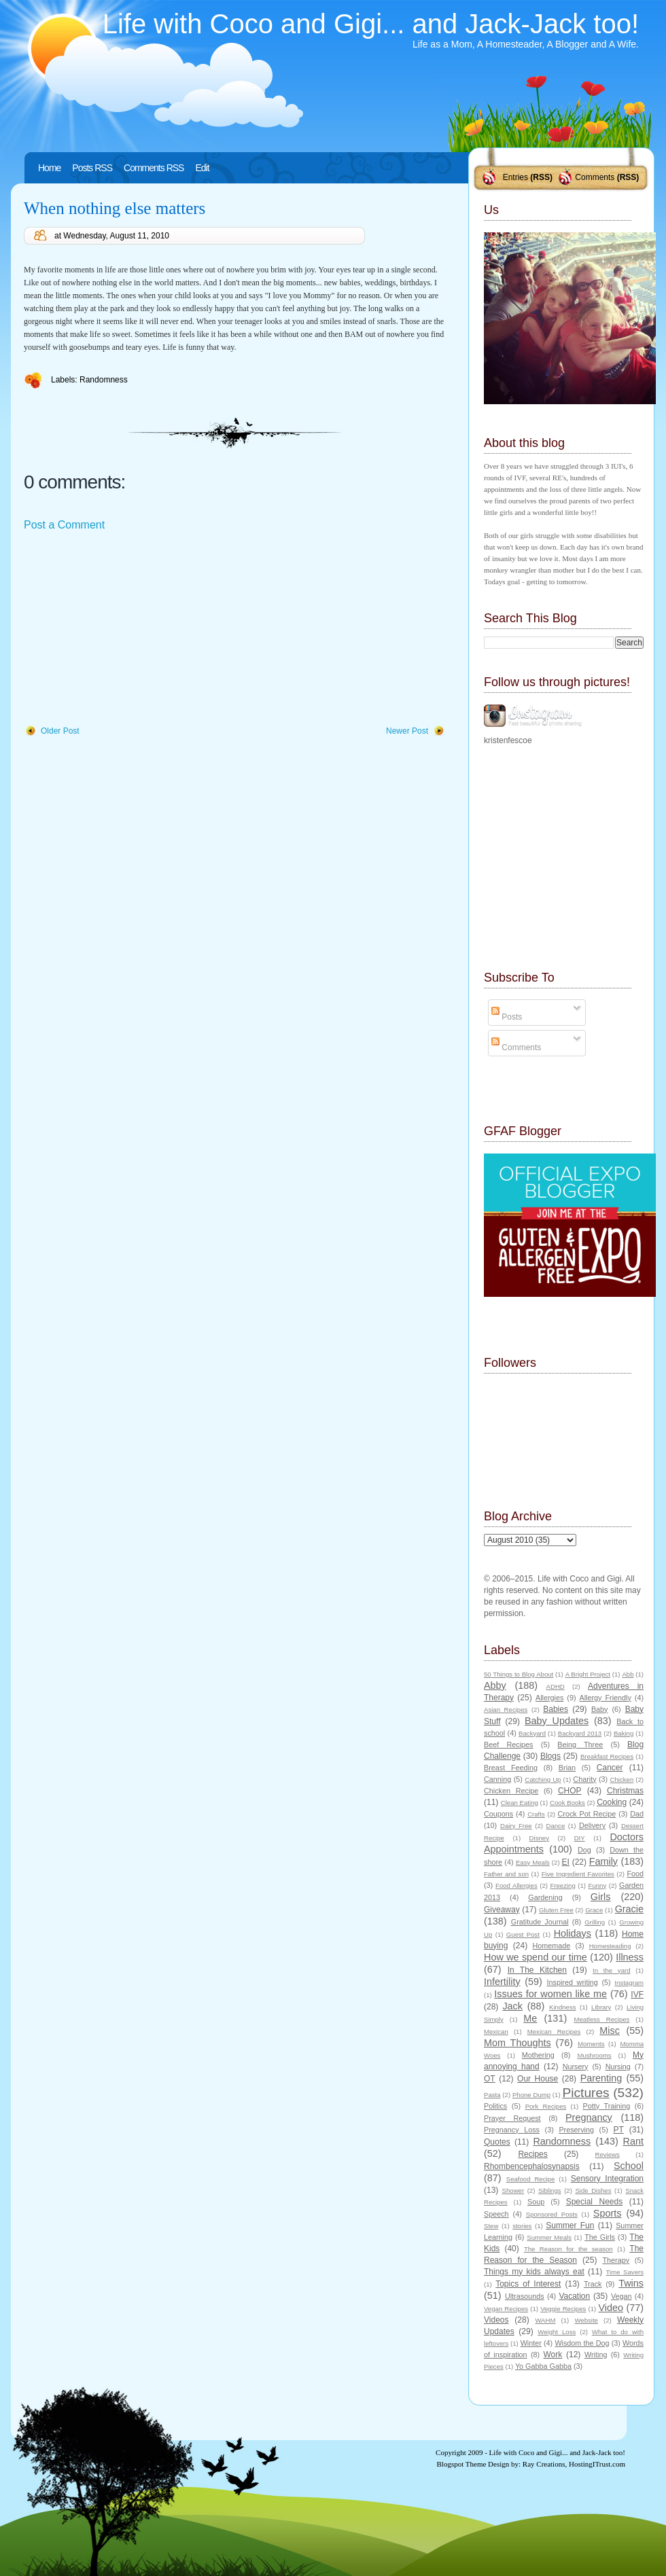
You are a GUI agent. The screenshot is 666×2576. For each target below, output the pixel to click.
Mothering (538, 2055)
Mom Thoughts (517, 2042)
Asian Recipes (505, 1709)
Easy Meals (533, 1862)
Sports (607, 2213)
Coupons (498, 1814)
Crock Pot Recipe (587, 1814)
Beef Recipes (508, 1744)
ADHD (555, 1686)
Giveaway (502, 1909)
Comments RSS (153, 167)
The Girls (599, 2237)
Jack (512, 2006)
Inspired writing (572, 1982)
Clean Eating (519, 1802)
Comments (594, 177)
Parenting (601, 2078)
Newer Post (407, 731)
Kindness (562, 2007)
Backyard (532, 1733)
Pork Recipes (546, 2106)
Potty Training (607, 2106)
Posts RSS (92, 167)
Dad (637, 1814)
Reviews (607, 2154)
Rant (633, 2141)
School (629, 2165)
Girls (601, 1896)
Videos (496, 2320)
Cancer (610, 1767)
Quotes (497, 2142)
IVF (637, 1994)
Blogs (550, 1756)
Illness (630, 1957)
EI (565, 1862)
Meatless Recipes (601, 2019)
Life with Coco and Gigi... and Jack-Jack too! (371, 24)
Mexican (496, 2031)
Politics (495, 2106)
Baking (623, 1733)
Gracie (629, 1908)
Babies (555, 1709)
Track (593, 2284)
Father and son (506, 1874)
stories (521, 2226)
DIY (579, 1838)
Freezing (562, 1885)
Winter (531, 2343)
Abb (627, 1674)
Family (603, 1861)
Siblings (549, 2190)
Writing (595, 2354)
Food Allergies (516, 1885)
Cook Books (567, 1802)
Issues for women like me (550, 1993)
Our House (537, 2078)
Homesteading (610, 1946)
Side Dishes (593, 2190)
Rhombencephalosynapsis (532, 2166)
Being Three (580, 1744)
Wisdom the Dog (582, 2343)
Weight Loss (557, 2332)
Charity (584, 1779)
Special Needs (594, 2201)
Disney (539, 1838)
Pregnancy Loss (512, 2130)
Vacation (574, 2296)
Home (49, 167)
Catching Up (543, 1779)
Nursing (618, 2066)
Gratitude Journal (540, 1922)
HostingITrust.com (597, 2464)
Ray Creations (544, 2464)
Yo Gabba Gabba (543, 2366)
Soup (535, 2202)
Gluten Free (556, 1910)
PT (618, 2129)
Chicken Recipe (511, 1791)
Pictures (585, 2093)
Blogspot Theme (462, 2464)
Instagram (629, 1982)
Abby (495, 1685)
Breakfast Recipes (606, 1756)
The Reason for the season (568, 2249)
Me (530, 2018)
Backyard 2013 (579, 1733)
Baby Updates (557, 1720)
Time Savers (625, 2272)
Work (553, 2354)
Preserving (576, 2130)
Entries (515, 177)
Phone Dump (531, 2094)
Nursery (576, 2066)
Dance (555, 1825)
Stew (491, 2226)
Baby (599, 1709)
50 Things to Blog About (518, 1674)
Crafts (536, 1814)
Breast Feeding (511, 1768)
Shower (513, 2190)
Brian (567, 1768)
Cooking (612, 1802)
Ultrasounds (524, 2296)
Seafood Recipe (530, 2179)
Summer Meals (549, 2237)
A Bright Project (587, 1674)
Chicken (622, 1779)
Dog (584, 1850)
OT (489, 2078)
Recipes (532, 2154)
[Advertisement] (126, 629)
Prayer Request (512, 2118)
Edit (202, 167)
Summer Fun (570, 2225)
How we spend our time (535, 1957)
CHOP (570, 1790)
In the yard (611, 1970)
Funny (598, 1885)
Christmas (625, 1790)
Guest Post (523, 1934)
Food (635, 1874)
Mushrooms (594, 2055)
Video (610, 2307)
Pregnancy (588, 2117)
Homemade (552, 1946)
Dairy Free (516, 1825)
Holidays (572, 1933)
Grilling (594, 1922)
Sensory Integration (607, 2178)
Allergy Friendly (605, 1698)
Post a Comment (64, 525)
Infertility (502, 1981)
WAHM (545, 2320)
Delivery (592, 1825)
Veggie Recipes (563, 2308)
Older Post (60, 731)
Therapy (615, 2260)
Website (585, 2320)
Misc (609, 2030)
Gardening (545, 1897)
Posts (506, 1017)
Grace (594, 1910)
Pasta (492, 2094)
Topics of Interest (528, 2284)
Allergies (549, 1698)
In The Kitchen (537, 1970)
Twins (631, 2283)
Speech (496, 2214)
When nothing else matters (114, 208)
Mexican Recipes (554, 2031)
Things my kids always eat (534, 2271)
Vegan (621, 2296)
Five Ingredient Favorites (578, 1874)
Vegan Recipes (506, 2308)
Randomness (104, 379)
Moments (591, 2043)
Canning (497, 1779)
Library (601, 2007)
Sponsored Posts (552, 2214)
